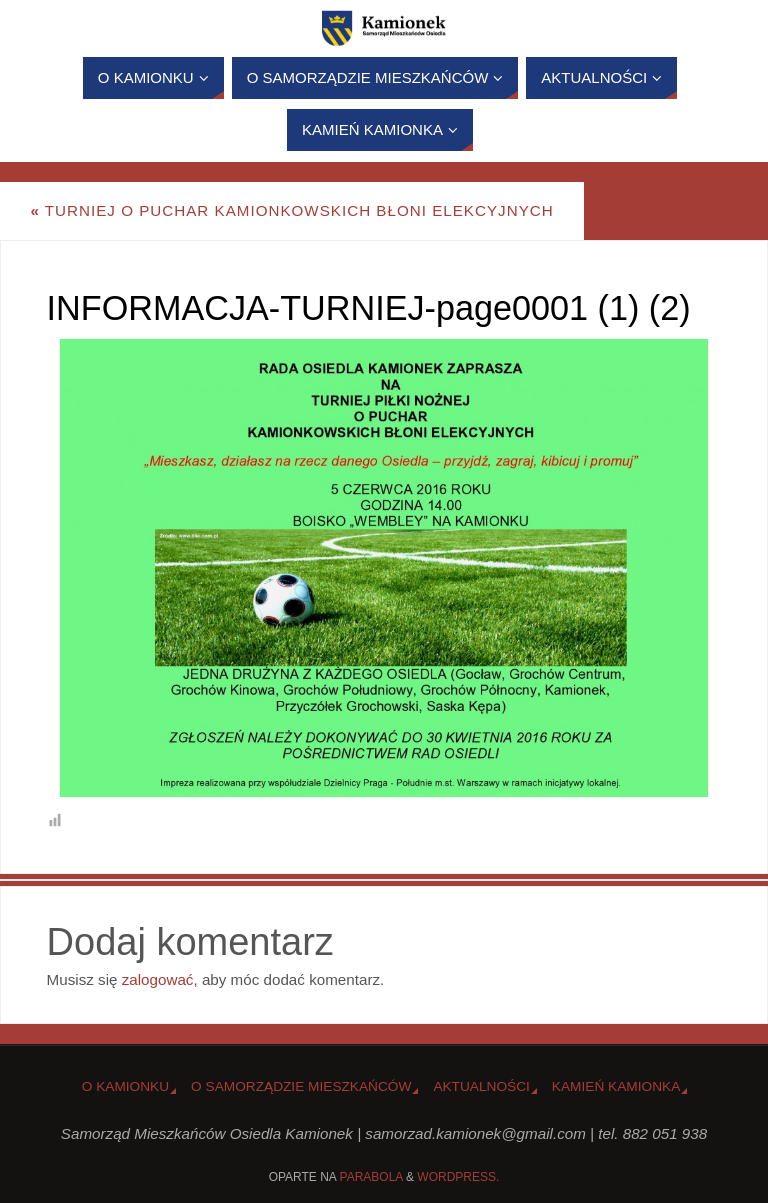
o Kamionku (125, 1086)
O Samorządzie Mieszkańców (301, 1086)
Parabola (371, 1177)
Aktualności (481, 1086)
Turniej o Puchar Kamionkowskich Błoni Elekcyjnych (291, 210)
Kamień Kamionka (616, 1086)
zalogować (158, 979)
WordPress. (458, 1177)
